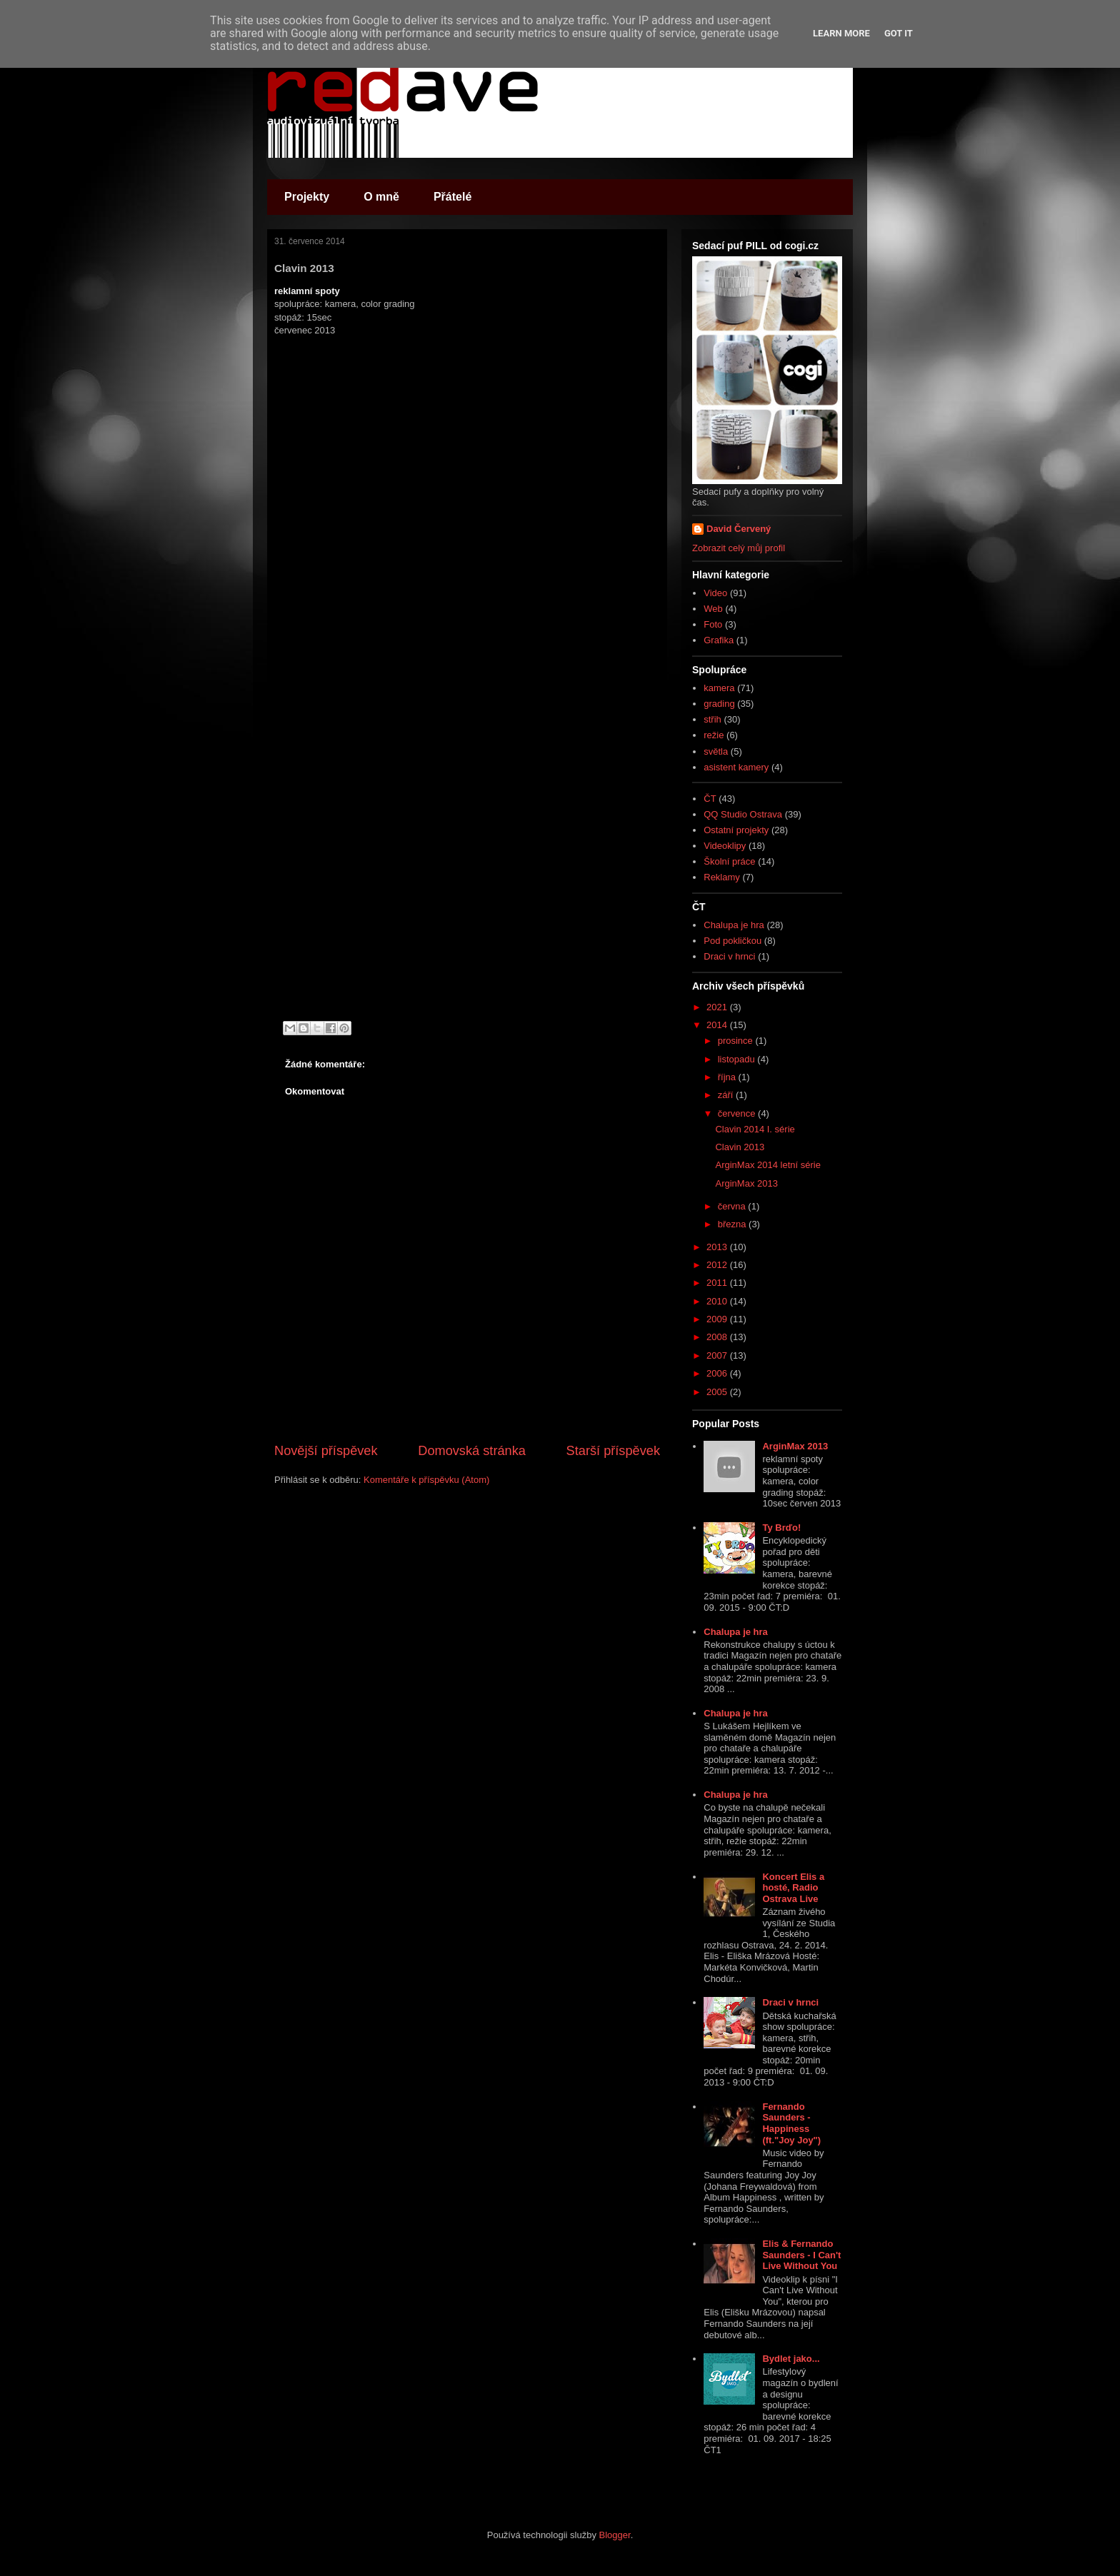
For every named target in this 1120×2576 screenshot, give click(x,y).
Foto (713, 624)
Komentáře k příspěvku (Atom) (426, 1479)
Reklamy (722, 877)
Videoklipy (725, 845)
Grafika (719, 640)
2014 (718, 1025)
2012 (718, 1264)
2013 (718, 1247)
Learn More (841, 33)
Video (715, 593)
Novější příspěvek (326, 1451)
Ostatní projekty (736, 830)
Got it (898, 33)
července (738, 1113)
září (727, 1095)
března (733, 1224)
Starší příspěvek (613, 1451)
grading (719, 703)
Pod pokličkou (732, 940)
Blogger (615, 2535)
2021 (718, 1007)
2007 (718, 1355)
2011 (718, 1282)
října (728, 1077)
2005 (718, 1392)
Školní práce (729, 861)
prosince (737, 1040)
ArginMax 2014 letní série (767, 1164)
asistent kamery (736, 767)
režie (714, 735)
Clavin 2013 (739, 1147)
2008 (718, 1337)
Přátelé (452, 197)
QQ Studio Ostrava (743, 814)
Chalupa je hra (734, 925)
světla (716, 751)
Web (713, 608)
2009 (718, 1319)
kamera (719, 688)
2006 (718, 1373)
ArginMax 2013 (746, 1183)
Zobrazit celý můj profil (738, 548)
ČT (710, 798)
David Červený (738, 528)
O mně (381, 197)
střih (712, 719)
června (733, 1206)
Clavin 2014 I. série (754, 1129)
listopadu (738, 1059)
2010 (718, 1301)
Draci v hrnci (729, 956)
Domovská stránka (472, 1451)
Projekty (306, 197)
